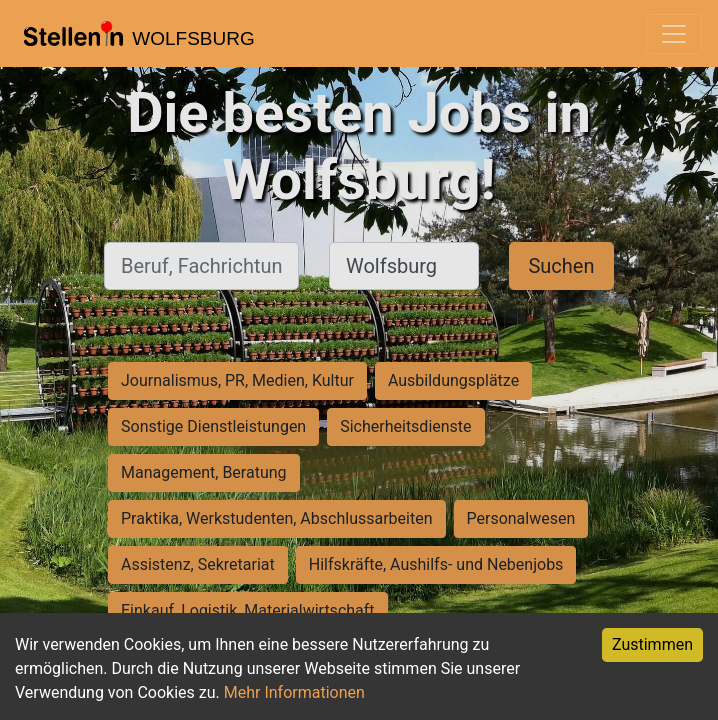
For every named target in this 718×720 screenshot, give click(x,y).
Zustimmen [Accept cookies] (652, 644)
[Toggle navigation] (674, 34)
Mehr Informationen (294, 692)
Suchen (561, 266)
